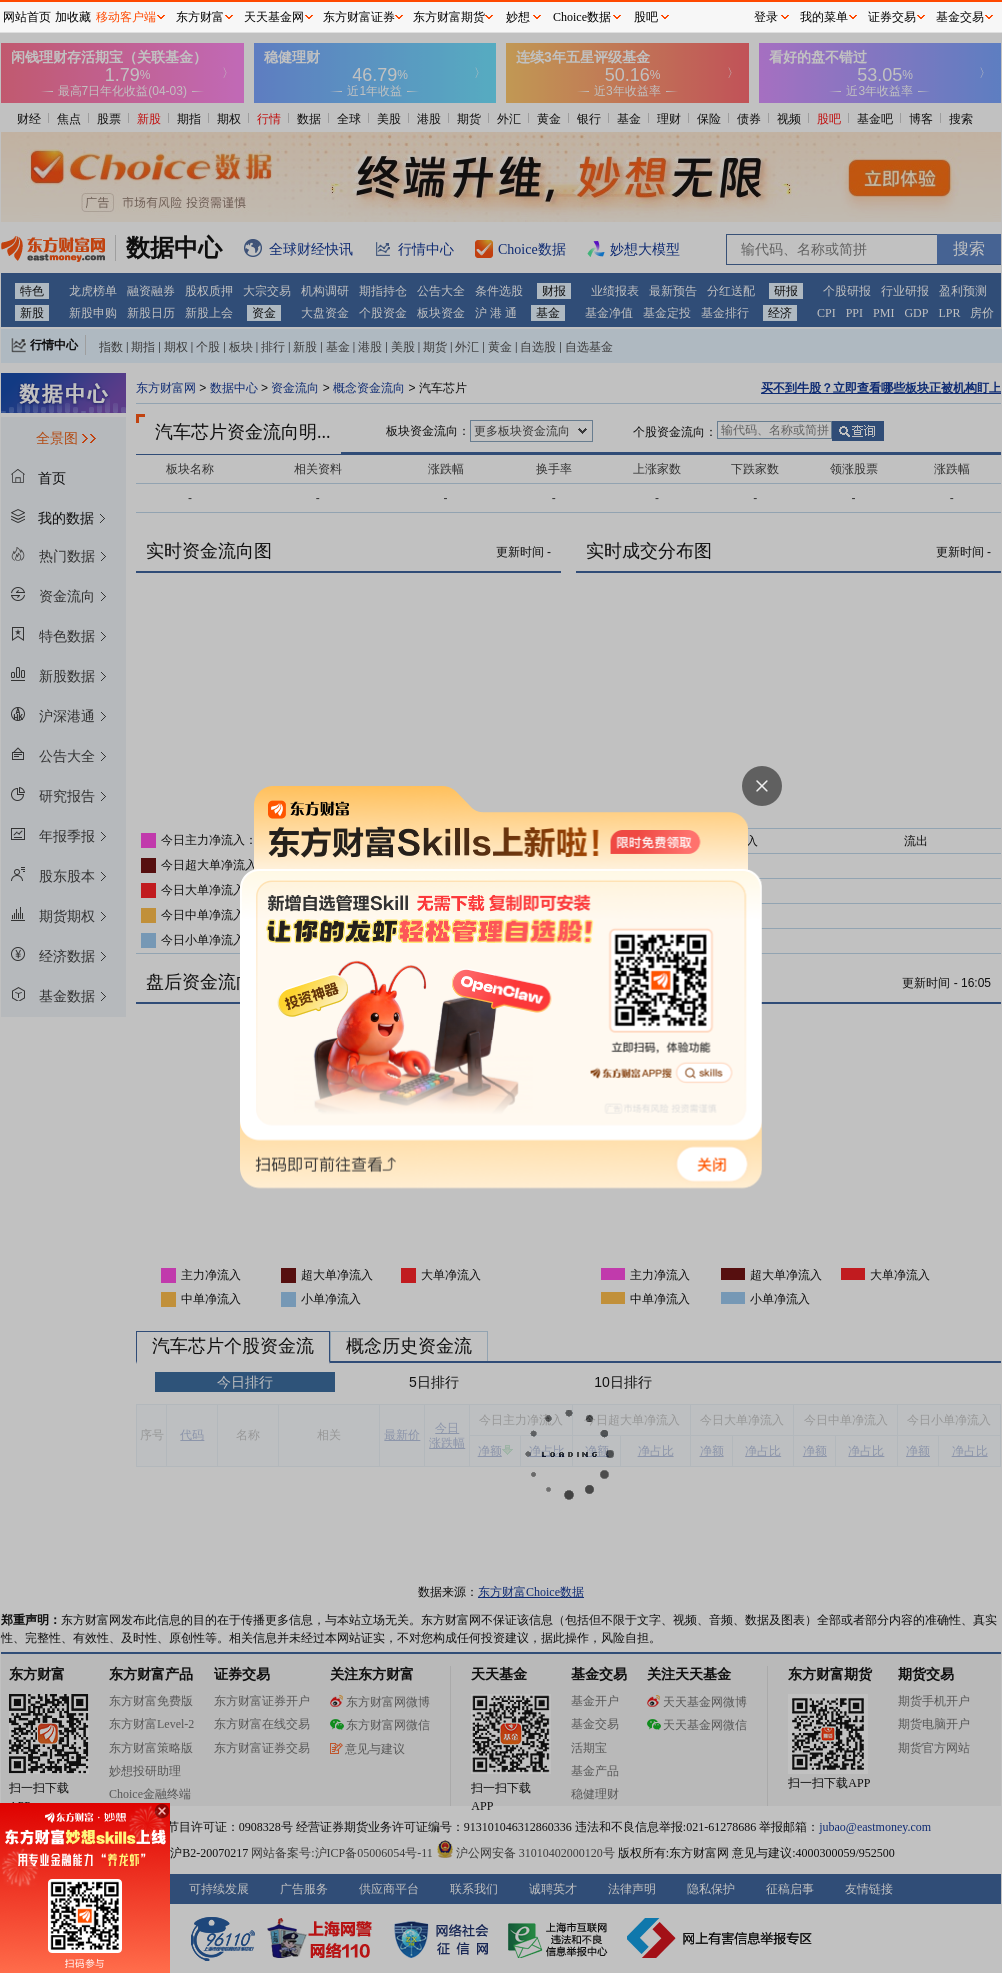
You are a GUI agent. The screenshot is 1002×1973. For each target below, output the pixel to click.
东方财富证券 (359, 17)
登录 (766, 17)
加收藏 (73, 17)
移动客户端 (126, 17)
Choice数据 (582, 17)
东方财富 (200, 17)
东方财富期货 (449, 17)
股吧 (646, 17)
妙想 (518, 17)
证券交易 (892, 17)
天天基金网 (274, 17)
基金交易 (960, 17)
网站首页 (27, 17)
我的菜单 (824, 17)
